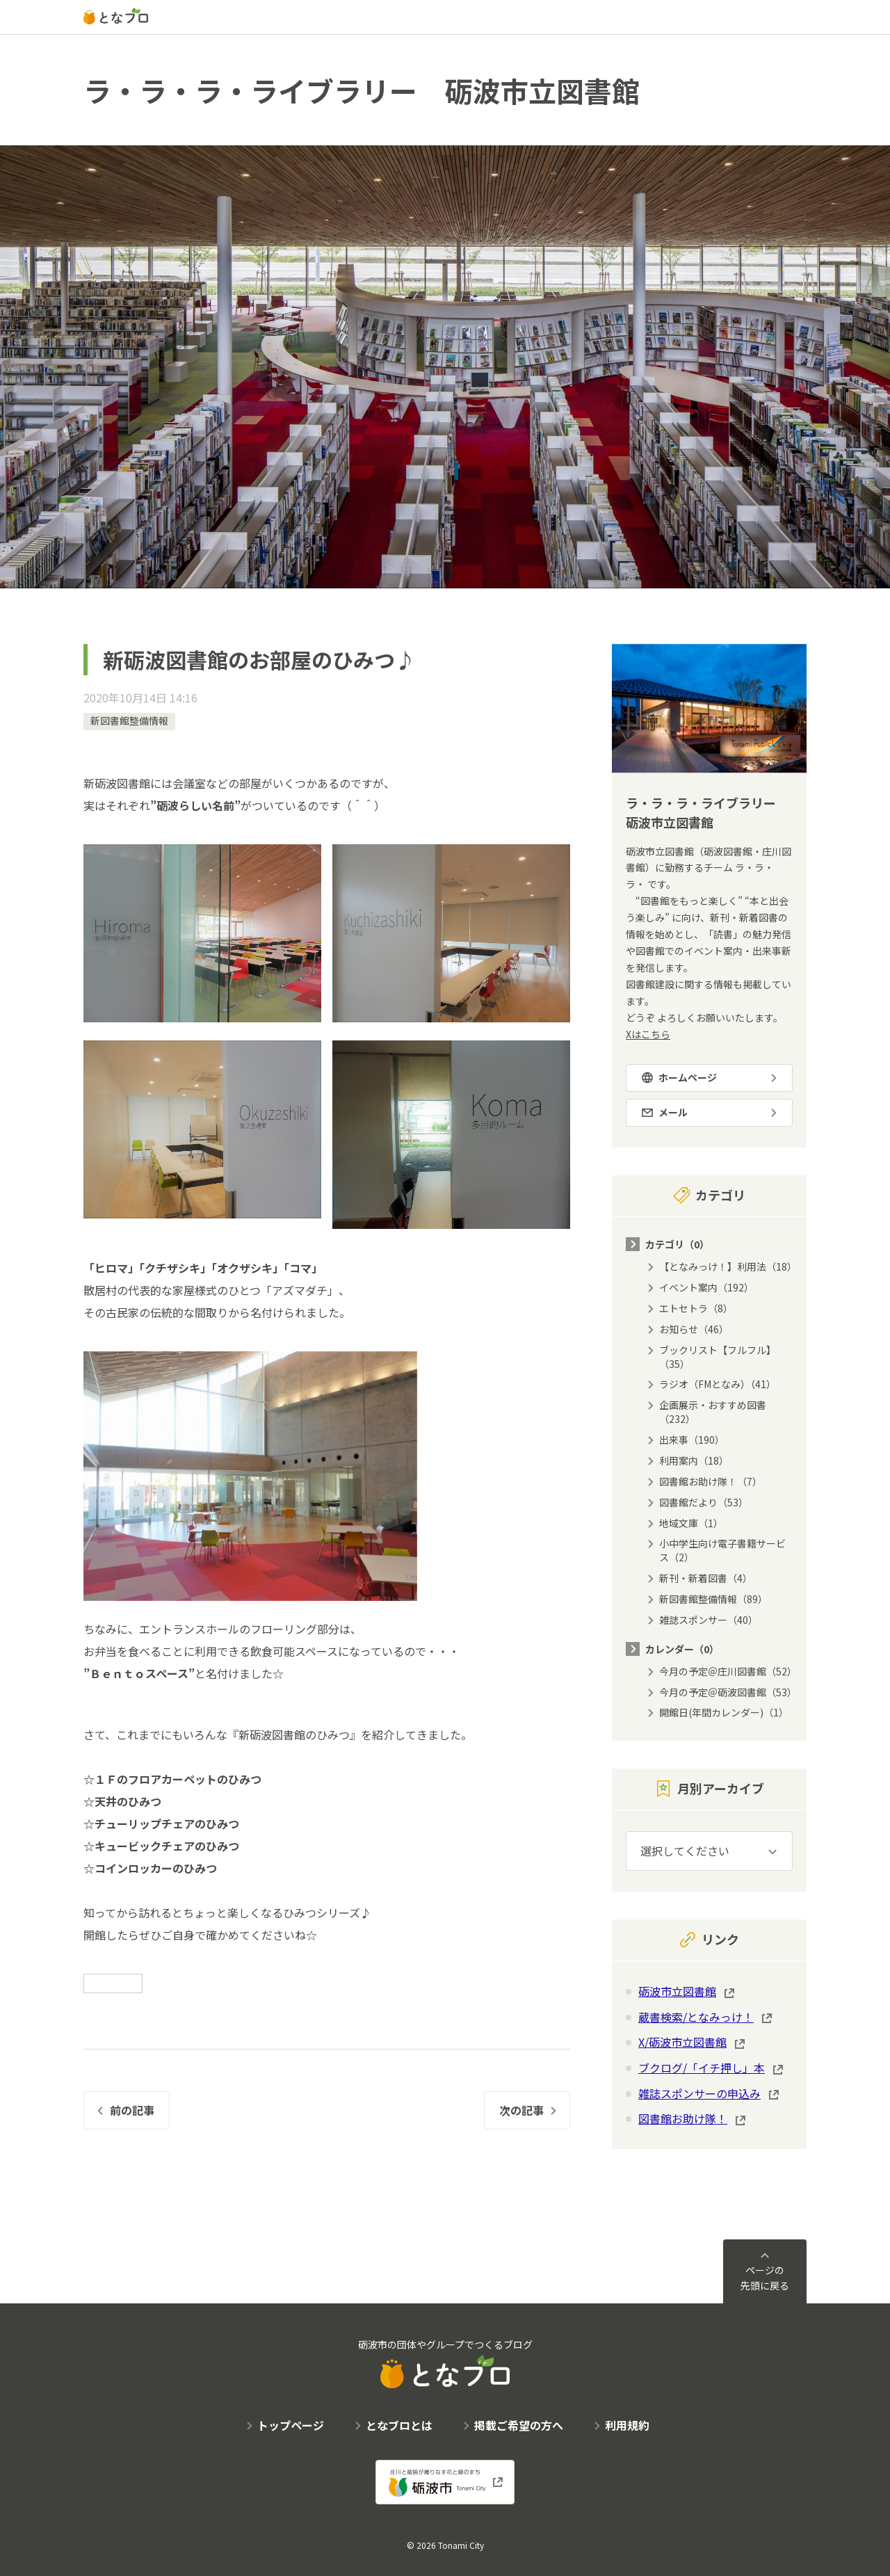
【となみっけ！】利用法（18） (728, 1266)
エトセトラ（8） (696, 1308)
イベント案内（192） (706, 1287)
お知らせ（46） (694, 1329)
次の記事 (521, 2110)
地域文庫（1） (691, 1523)
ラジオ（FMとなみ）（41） (717, 1384)
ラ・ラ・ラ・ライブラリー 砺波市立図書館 (361, 90)
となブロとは (399, 2425)
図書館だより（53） (703, 1502)
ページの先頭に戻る (765, 2277)
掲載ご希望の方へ (518, 2425)
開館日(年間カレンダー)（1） (723, 1712)
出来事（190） (692, 1440)
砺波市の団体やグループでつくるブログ (445, 2362)
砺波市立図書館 (677, 1991)
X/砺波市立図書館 (682, 2042)
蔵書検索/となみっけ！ (696, 2017)
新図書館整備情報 (129, 720)
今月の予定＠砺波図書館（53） (728, 1692)
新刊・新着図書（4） (705, 1578)
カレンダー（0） (682, 1649)
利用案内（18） (694, 1460)
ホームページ (687, 1077)
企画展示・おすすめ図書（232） (712, 1412)
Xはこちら (648, 1034)
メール (673, 1112)
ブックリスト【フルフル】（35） (717, 1357)
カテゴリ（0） (677, 1244)
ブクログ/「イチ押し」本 (701, 2067)
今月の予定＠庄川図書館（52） (728, 1671)
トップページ (290, 2425)
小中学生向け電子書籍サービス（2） (722, 1550)
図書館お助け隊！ (682, 2118)
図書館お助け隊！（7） (710, 1481)
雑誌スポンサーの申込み (699, 2093)
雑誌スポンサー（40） (708, 1620)
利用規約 (627, 2425)
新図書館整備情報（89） (713, 1599)
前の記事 (132, 2110)
